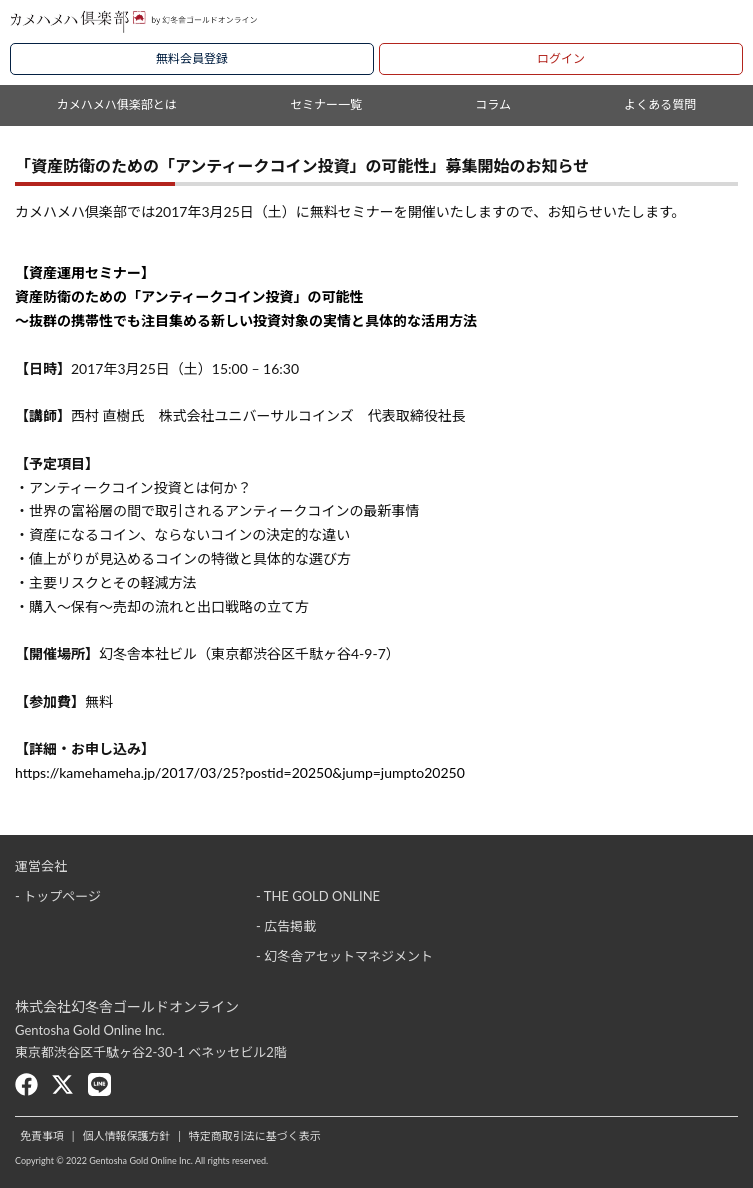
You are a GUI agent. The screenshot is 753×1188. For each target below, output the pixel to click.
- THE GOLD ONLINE (318, 896)
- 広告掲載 (286, 926)
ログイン (561, 58)
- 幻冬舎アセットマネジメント (344, 956)
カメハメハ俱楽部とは (117, 104)
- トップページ (58, 896)
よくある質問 (660, 104)
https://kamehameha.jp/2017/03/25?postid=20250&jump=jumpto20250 (240, 772)
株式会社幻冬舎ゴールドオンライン (127, 1006)
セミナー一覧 (326, 104)
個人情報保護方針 (126, 1135)
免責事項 (42, 1135)
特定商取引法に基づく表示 (255, 1135)
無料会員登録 (192, 58)
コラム (493, 104)
